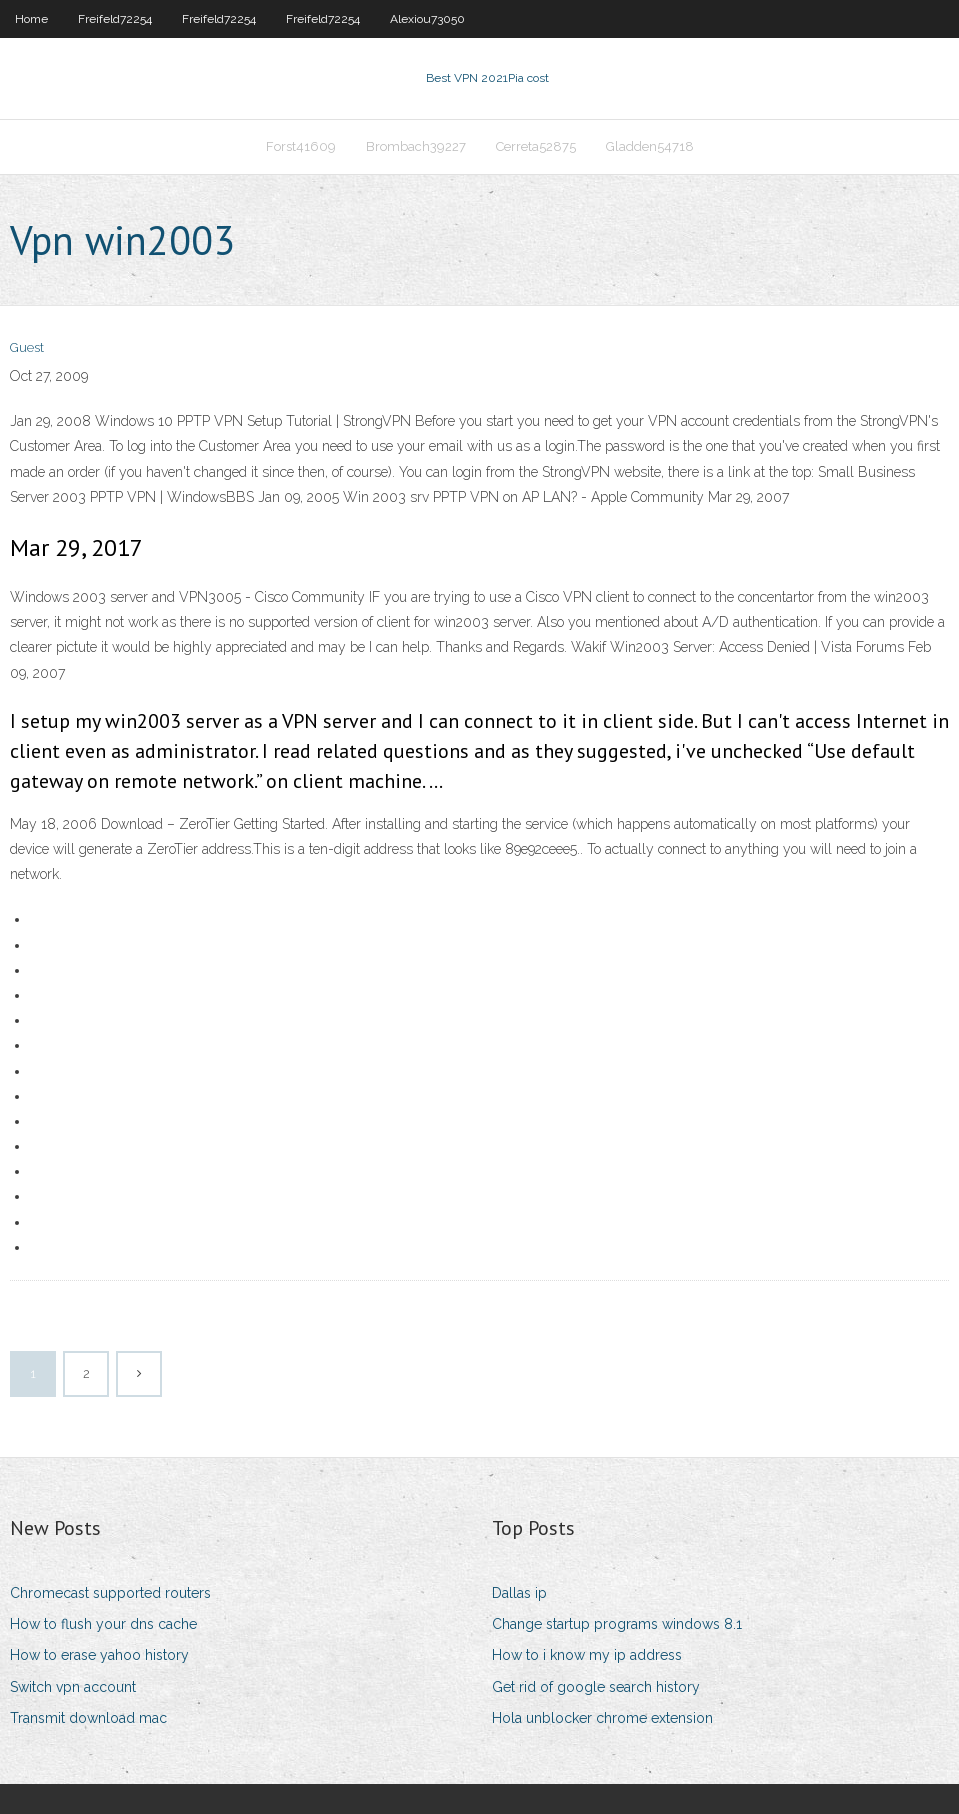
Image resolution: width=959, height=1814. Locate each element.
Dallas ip (519, 1593)
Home (31, 19)
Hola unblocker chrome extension (602, 1718)
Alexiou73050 (427, 19)
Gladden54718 (650, 146)
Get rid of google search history (596, 1687)
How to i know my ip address (587, 1655)
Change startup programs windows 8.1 (617, 1624)
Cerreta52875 (536, 146)
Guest (27, 347)
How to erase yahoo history (99, 1655)
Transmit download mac (88, 1718)
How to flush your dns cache (103, 1624)
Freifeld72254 (115, 19)
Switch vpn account (73, 1687)
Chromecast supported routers (110, 1593)
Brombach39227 (416, 146)
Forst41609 (301, 146)
